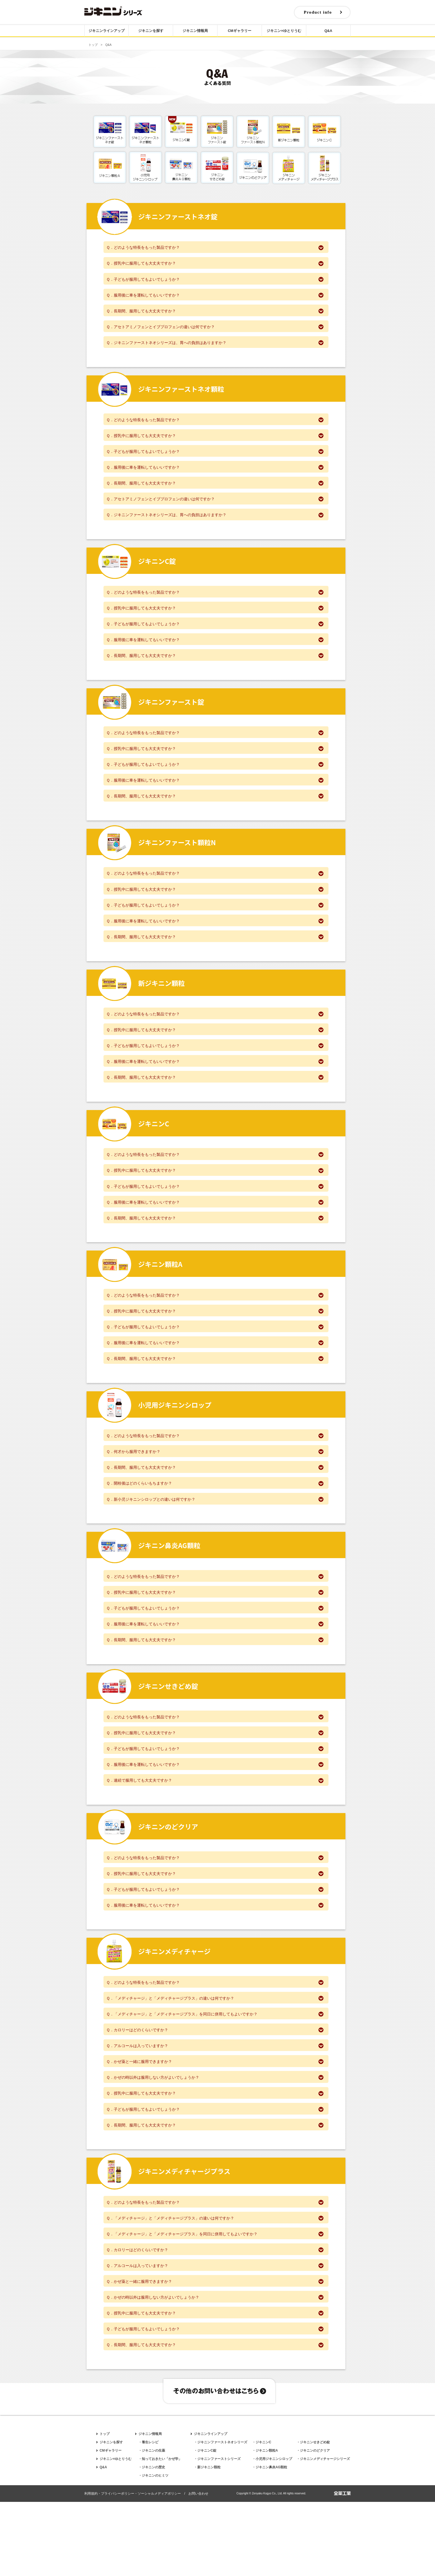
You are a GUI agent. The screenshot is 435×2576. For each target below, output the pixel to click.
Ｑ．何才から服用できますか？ (214, 1491)
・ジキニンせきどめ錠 (313, 2516)
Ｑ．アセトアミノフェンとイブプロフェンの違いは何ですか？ (214, 331)
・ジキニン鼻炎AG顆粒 (269, 2541)
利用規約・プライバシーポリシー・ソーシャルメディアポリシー (132, 2568)
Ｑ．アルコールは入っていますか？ (214, 2105)
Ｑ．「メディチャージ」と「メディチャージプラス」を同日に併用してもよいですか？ (214, 2071)
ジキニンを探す (150, 32)
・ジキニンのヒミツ (153, 2550)
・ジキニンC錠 (205, 2525)
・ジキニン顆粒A (265, 2525)
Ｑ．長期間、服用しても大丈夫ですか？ (214, 314)
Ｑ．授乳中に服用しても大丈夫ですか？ (214, 264)
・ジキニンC (261, 2516)
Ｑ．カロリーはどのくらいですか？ (214, 2088)
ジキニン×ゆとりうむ (284, 32)
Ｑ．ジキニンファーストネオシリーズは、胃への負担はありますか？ (214, 347)
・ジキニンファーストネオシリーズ (220, 2516)
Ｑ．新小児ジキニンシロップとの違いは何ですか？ (214, 1541)
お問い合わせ (198, 2568)
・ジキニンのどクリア (313, 2525)
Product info (315, 12)
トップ (93, 44)
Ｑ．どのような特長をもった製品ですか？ (214, 247)
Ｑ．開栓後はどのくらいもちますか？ (214, 1525)
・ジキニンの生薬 (151, 2525)
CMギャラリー (239, 32)
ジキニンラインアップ (106, 32)
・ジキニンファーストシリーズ (217, 2533)
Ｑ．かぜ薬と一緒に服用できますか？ (214, 2122)
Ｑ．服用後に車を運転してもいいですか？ (214, 297)
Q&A (328, 32)
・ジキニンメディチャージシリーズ (323, 2533)
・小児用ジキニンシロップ (272, 2533)
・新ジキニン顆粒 (207, 2541)
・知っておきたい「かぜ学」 (160, 2533)
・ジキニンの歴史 (151, 2541)
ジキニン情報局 (195, 32)
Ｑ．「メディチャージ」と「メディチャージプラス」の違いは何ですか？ (214, 2055)
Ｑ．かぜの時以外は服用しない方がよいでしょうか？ (214, 2139)
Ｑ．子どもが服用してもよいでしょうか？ (214, 280)
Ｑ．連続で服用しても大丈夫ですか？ (214, 1831)
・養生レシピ (148, 2516)
